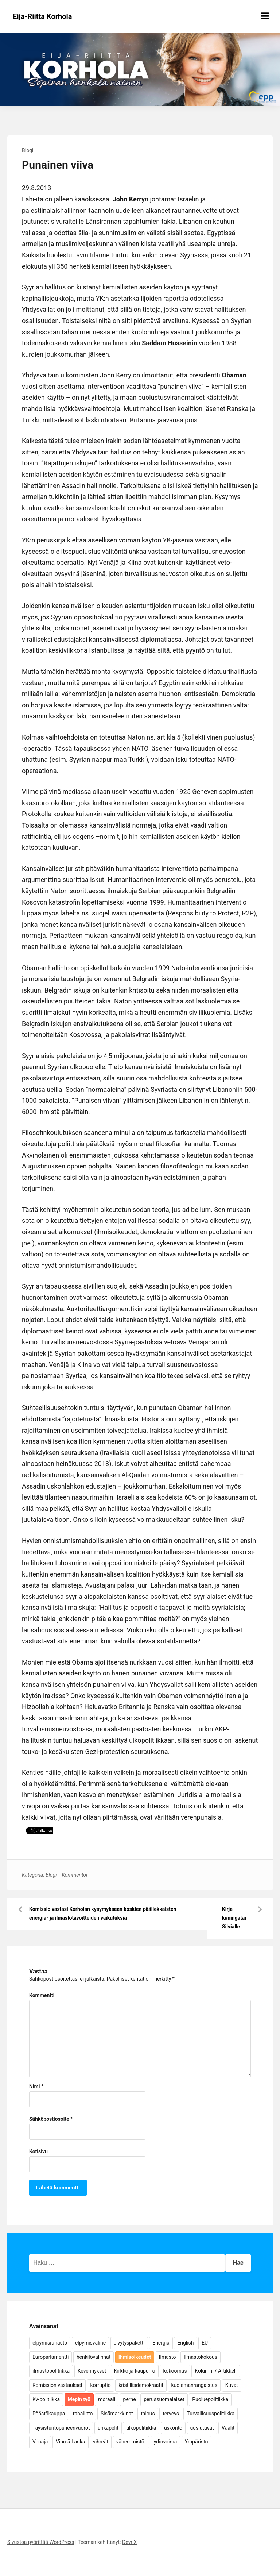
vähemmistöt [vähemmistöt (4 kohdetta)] (131, 2442)
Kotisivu (38, 2151)
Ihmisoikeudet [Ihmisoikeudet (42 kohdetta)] (134, 2357)
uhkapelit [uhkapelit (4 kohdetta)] (108, 2428)
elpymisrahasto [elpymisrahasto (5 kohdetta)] (49, 2343)
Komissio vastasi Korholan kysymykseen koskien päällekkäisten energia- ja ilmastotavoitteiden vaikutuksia (102, 1913)
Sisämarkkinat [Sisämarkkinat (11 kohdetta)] (117, 2413)
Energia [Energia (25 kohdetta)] (161, 2343)
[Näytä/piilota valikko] (264, 16)
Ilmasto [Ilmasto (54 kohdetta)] (167, 2357)
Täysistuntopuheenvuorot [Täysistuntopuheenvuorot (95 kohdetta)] (61, 2428)
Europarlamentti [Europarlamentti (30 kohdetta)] (50, 2357)
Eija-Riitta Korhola (42, 16)
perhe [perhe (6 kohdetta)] (129, 2399)
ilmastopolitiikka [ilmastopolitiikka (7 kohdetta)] (51, 2371)
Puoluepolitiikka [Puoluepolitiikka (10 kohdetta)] (210, 2399)
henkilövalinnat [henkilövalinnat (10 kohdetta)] (93, 2357)
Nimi (36, 2086)
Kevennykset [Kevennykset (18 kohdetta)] (92, 2371)
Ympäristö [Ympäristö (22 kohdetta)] (196, 2442)
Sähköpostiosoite (51, 2119)
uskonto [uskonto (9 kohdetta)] (173, 2428)
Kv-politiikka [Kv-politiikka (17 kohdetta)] (46, 2399)
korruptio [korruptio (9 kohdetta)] (100, 2385)
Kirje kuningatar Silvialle (234, 1918)
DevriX (129, 2542)
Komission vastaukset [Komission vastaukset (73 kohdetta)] (57, 2385)
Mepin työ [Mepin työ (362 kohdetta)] (79, 2399)
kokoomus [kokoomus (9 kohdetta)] (175, 2371)
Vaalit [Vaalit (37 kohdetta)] (228, 2428)
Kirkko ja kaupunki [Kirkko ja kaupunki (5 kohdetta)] (134, 2371)
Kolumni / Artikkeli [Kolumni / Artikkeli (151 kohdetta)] (215, 2371)
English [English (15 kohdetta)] (185, 2343)
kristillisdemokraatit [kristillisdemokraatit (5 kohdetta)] (140, 2385)
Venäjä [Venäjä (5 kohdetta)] (40, 2442)
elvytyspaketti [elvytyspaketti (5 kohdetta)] (129, 2343)
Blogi (27, 150)
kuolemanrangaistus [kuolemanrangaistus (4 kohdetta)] (194, 2385)
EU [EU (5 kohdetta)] (205, 2343)
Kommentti (41, 1995)
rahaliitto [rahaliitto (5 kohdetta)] (83, 2413)
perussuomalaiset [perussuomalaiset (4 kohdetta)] (164, 2399)
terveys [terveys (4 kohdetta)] (171, 2413)
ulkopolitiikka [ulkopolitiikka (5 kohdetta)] (141, 2428)
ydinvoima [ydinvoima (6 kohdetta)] (165, 2442)
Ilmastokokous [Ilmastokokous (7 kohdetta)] (200, 2357)
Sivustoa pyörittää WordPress (40, 2542)
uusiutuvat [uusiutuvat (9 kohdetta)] (202, 2428)
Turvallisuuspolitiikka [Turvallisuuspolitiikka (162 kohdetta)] (210, 2413)
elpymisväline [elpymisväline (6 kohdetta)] (90, 2343)
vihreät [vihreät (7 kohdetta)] (100, 2442)
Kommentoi (74, 1875)
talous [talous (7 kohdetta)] (148, 2413)
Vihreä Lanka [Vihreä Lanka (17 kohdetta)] (70, 2442)
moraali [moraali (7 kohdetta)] (106, 2399)
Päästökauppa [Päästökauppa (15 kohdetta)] (48, 2413)
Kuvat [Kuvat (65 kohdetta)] (231, 2385)
